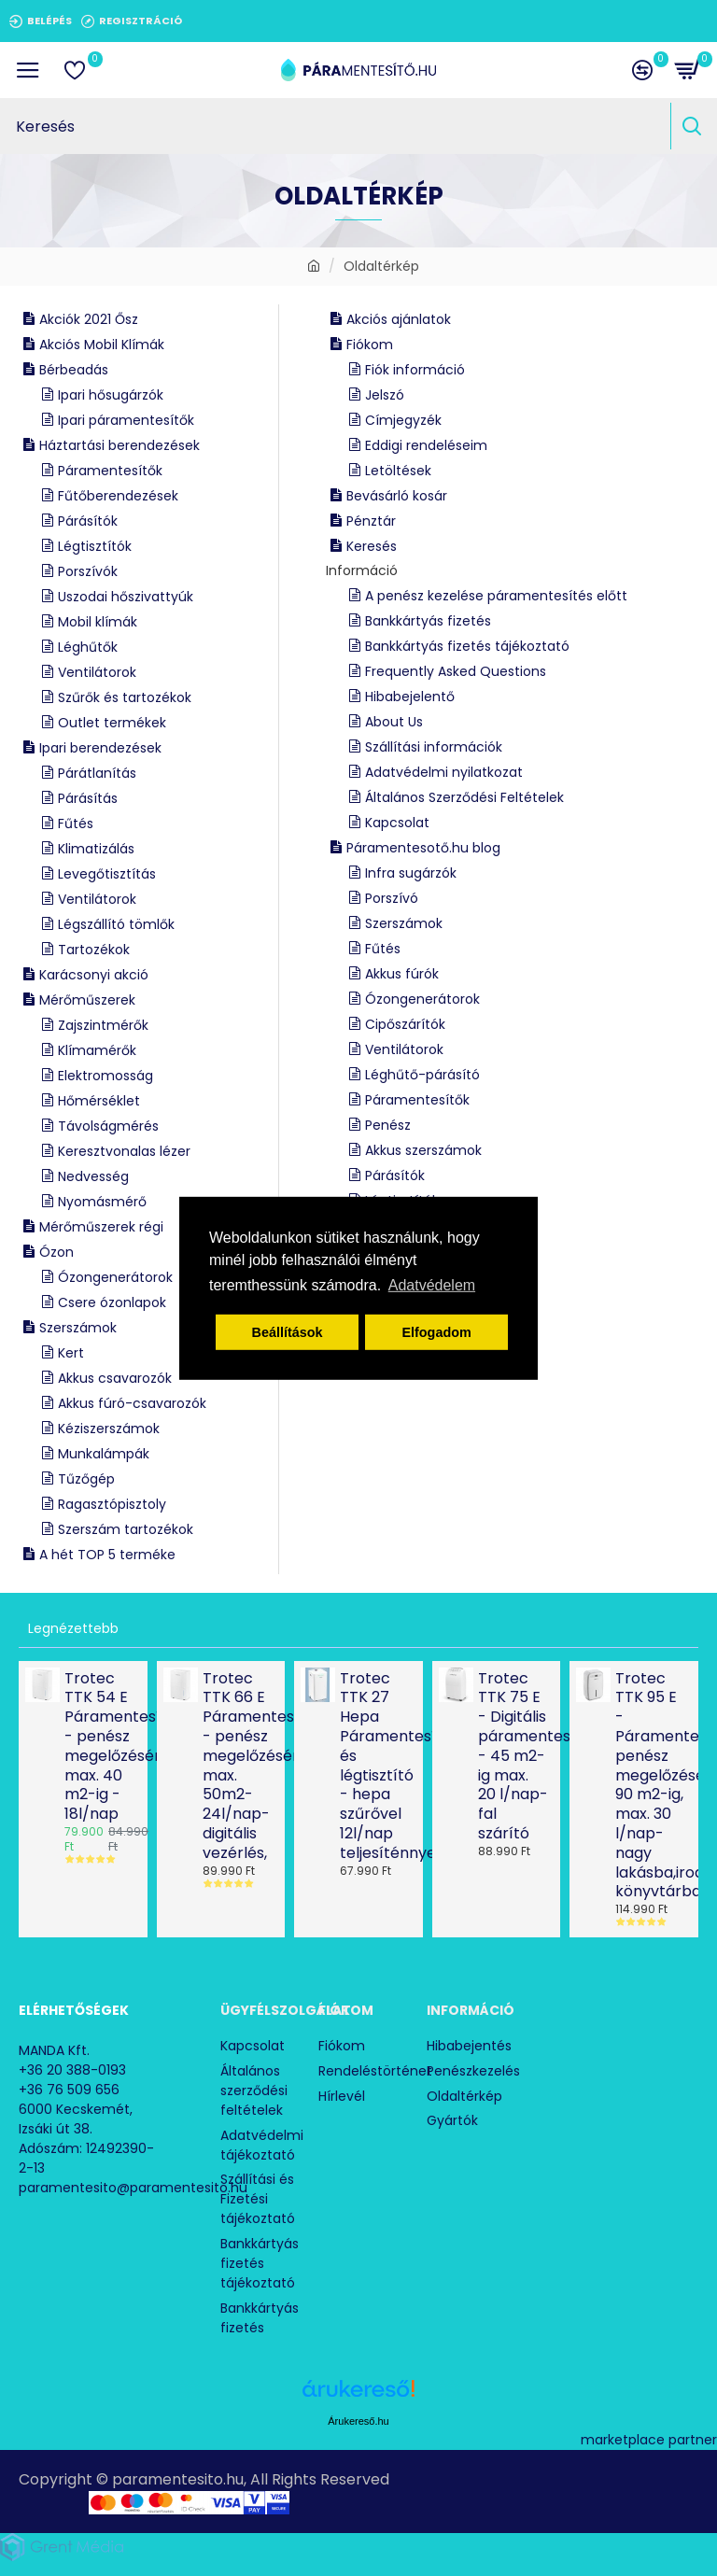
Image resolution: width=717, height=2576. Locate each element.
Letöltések (398, 470)
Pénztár (371, 521)
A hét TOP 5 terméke (107, 1554)
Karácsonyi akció (93, 974)
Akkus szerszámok (423, 1150)
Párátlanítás (97, 773)
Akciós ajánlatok (398, 319)
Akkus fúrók (402, 973)
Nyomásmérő (102, 1201)
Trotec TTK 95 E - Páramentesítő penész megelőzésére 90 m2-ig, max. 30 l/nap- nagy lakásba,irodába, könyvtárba (651, 1786)
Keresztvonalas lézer (124, 1151)
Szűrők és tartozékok (124, 697)
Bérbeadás (73, 369)
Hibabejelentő (410, 696)
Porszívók (88, 571)
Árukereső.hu (358, 2417)
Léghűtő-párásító (422, 1074)
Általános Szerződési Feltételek (464, 797)
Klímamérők (97, 1050)
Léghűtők (88, 647)
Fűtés (75, 823)
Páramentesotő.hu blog (423, 847)
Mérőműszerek (87, 1000)
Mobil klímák (97, 621)
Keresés (371, 546)
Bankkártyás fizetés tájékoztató (467, 646)
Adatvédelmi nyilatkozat (444, 772)
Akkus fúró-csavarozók (132, 1403)
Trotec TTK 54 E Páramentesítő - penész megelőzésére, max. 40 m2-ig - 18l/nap (100, 1746)
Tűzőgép (86, 1479)
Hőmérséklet (99, 1100)
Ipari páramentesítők (126, 420)
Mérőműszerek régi (101, 1227)
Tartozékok (94, 949)
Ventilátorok (97, 672)
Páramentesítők (110, 470)
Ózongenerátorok (115, 1277)
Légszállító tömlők (116, 924)
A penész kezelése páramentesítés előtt (496, 595)
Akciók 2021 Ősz (88, 319)
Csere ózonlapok (112, 1302)
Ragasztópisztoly (112, 1504)
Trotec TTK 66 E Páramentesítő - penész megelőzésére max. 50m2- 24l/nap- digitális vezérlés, (238, 1766)
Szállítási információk (433, 747)
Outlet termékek (112, 722)
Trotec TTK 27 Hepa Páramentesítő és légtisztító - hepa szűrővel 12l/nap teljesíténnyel (376, 1766)
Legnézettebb (73, 1628)
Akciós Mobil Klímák (101, 344)
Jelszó (384, 395)
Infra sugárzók (411, 873)
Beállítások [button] (287, 1332)
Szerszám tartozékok (125, 1529)
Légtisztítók (95, 546)
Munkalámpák (103, 1453)
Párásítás (88, 798)
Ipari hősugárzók (110, 395)
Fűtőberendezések (118, 495)
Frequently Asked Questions (455, 671)
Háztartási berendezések (119, 445)
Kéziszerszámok (109, 1428)
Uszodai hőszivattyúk (125, 596)
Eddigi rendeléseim (426, 445)
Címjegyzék (403, 420)
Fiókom (369, 344)
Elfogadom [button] (436, 1332)
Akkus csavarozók (115, 1378)
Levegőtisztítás (107, 874)
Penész (388, 1125)
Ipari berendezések (100, 748)
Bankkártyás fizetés (428, 621)
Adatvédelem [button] (431, 1285)
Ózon (56, 1252)
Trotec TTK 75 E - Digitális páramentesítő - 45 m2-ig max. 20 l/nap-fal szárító (514, 1756)
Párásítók (88, 521)
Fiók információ (415, 369)
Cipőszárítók (405, 1024)
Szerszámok (78, 1327)
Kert (71, 1353)
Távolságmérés (108, 1126)
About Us (394, 721)
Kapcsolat (397, 822)
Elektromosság (105, 1075)
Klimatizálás (96, 848)
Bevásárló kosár (396, 495)
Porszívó (391, 898)
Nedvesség (93, 1176)
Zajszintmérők (103, 1025)
